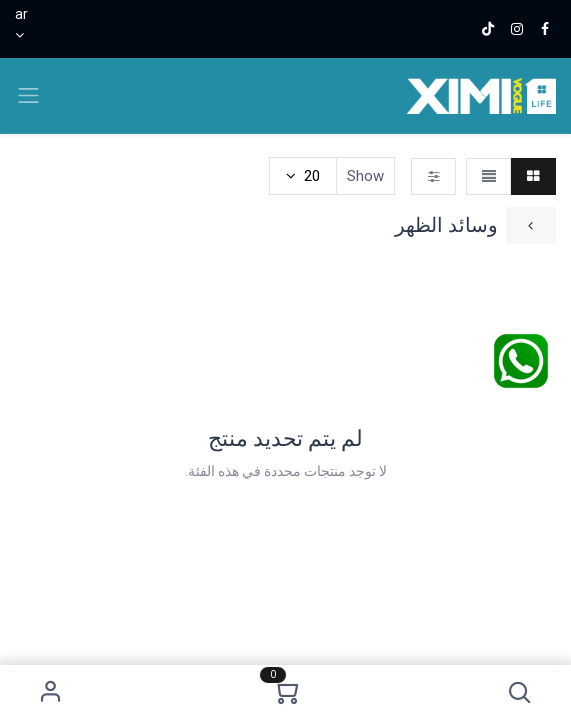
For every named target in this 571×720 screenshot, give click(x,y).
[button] (519, 692)
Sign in (51, 692)
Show (365, 176)
